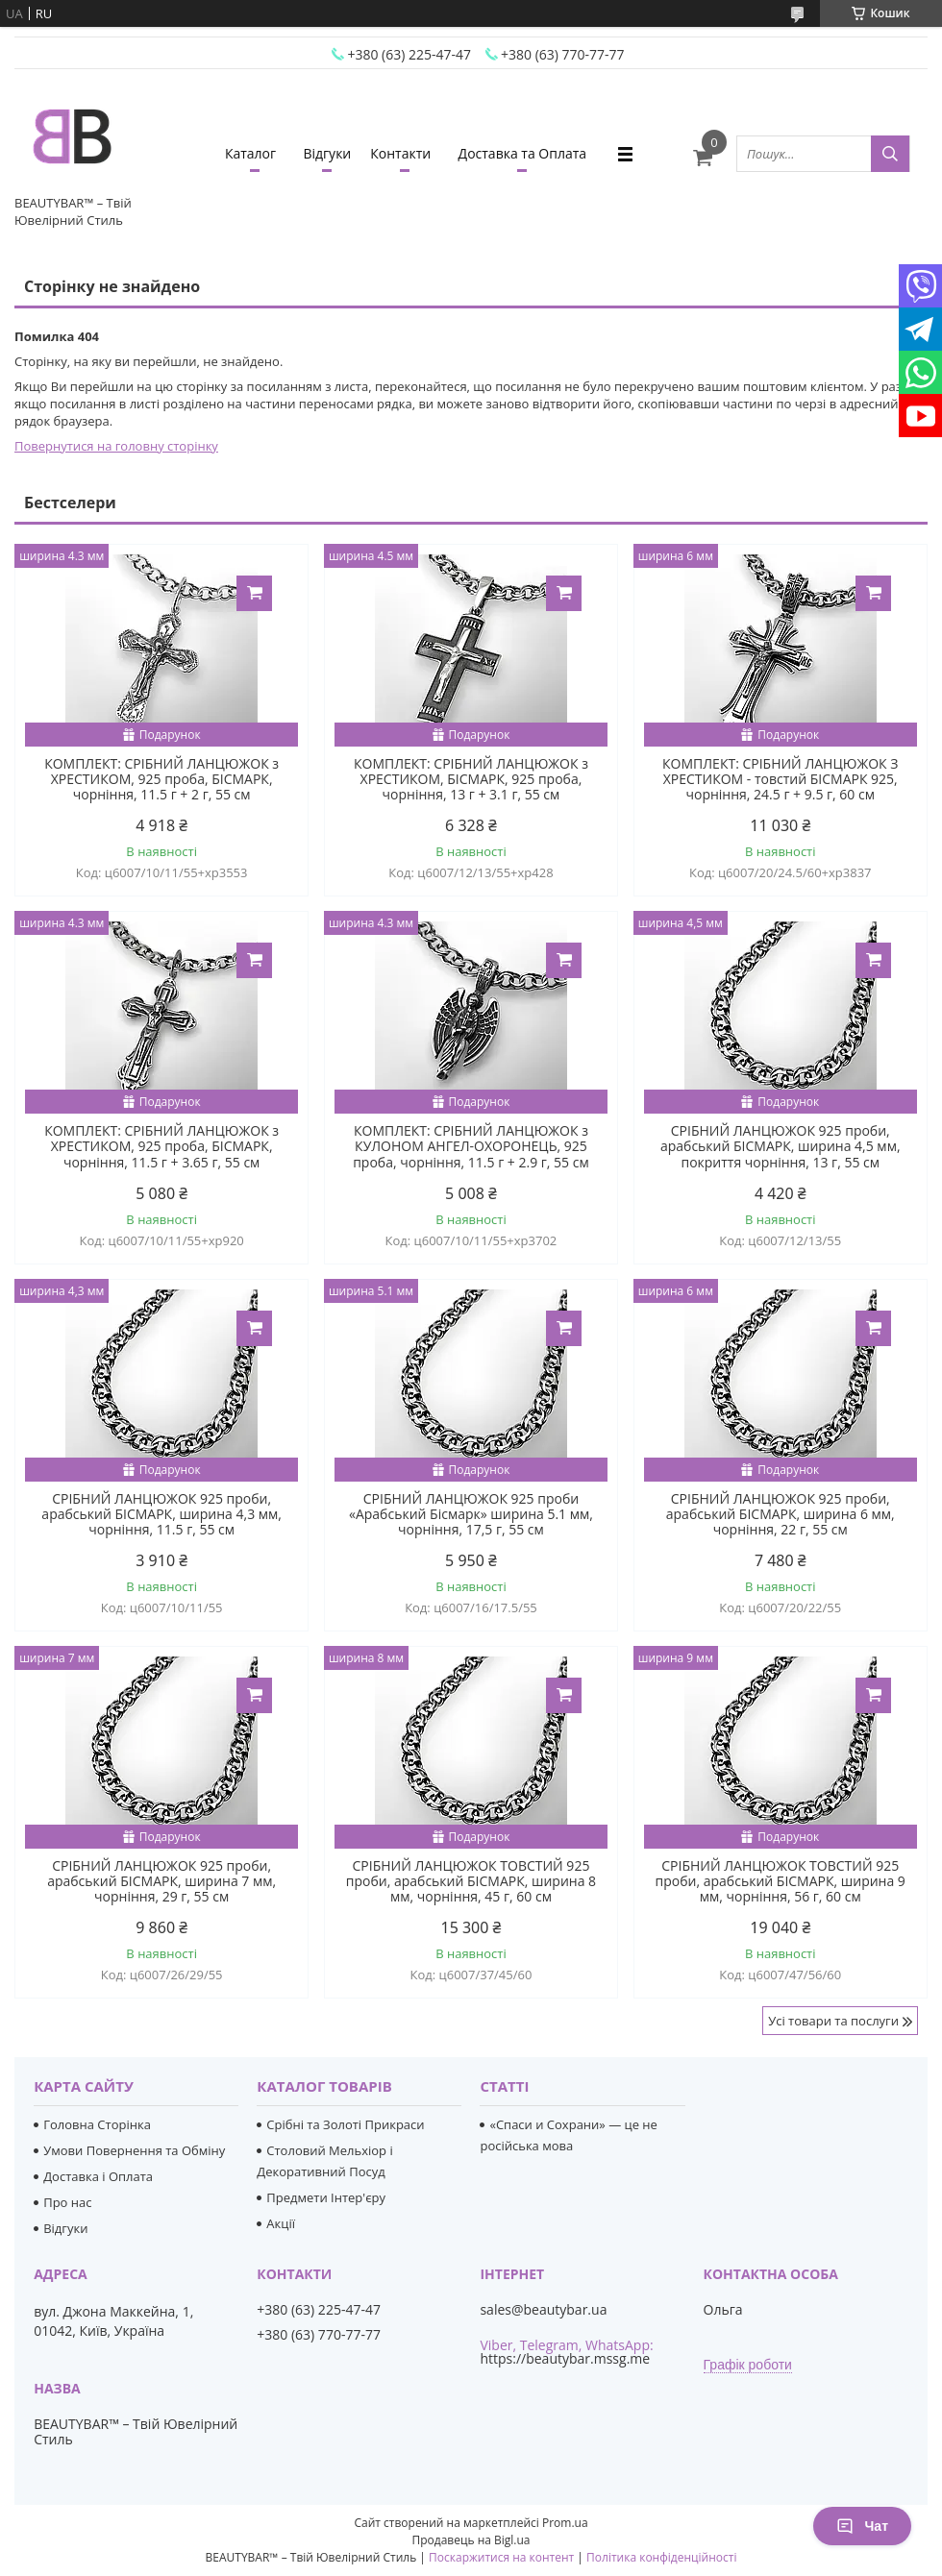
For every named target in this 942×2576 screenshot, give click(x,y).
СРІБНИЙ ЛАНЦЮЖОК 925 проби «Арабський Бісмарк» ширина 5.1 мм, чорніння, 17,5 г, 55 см (471, 1514)
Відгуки (327, 153)
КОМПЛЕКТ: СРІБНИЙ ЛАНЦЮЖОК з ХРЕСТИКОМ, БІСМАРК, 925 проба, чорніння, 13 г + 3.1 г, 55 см (471, 779)
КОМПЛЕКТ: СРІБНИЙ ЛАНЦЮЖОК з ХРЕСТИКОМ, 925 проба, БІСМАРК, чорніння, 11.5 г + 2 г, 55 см (161, 779)
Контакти (400, 153)
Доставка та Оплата (523, 153)
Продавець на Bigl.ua (470, 2540)
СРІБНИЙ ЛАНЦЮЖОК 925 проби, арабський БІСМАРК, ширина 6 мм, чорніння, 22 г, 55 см (780, 1514)
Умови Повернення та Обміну (134, 2150)
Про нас (67, 2202)
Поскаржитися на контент (501, 2557)
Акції (280, 2223)
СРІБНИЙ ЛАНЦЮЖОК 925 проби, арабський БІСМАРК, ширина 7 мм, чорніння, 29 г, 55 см (161, 1881)
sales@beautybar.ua (543, 2310)
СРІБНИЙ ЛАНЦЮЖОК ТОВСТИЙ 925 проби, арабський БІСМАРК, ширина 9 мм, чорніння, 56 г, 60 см (780, 1881)
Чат (862, 2526)
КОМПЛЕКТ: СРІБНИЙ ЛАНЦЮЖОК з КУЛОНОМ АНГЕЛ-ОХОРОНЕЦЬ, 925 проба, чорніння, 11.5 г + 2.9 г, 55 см (471, 1146)
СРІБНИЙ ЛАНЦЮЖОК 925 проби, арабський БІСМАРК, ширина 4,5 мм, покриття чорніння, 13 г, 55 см (780, 1146)
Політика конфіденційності (661, 2557)
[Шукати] (890, 153)
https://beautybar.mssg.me (565, 2358)
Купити (254, 593)
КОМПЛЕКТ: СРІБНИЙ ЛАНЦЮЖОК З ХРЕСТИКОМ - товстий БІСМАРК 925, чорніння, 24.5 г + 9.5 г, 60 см (780, 779)
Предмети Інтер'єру (325, 2197)
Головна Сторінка (97, 2124)
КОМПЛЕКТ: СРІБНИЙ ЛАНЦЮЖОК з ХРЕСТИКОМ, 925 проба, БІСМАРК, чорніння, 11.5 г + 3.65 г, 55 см (161, 1146)
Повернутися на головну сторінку (116, 445)
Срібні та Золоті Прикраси (345, 2124)
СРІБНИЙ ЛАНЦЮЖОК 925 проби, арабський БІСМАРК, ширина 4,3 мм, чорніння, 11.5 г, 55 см (161, 1514)
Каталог (250, 153)
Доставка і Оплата (98, 2176)
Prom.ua (565, 2523)
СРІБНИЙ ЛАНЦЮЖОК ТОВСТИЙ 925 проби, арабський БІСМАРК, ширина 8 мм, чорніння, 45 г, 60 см (471, 1881)
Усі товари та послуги (833, 2020)
